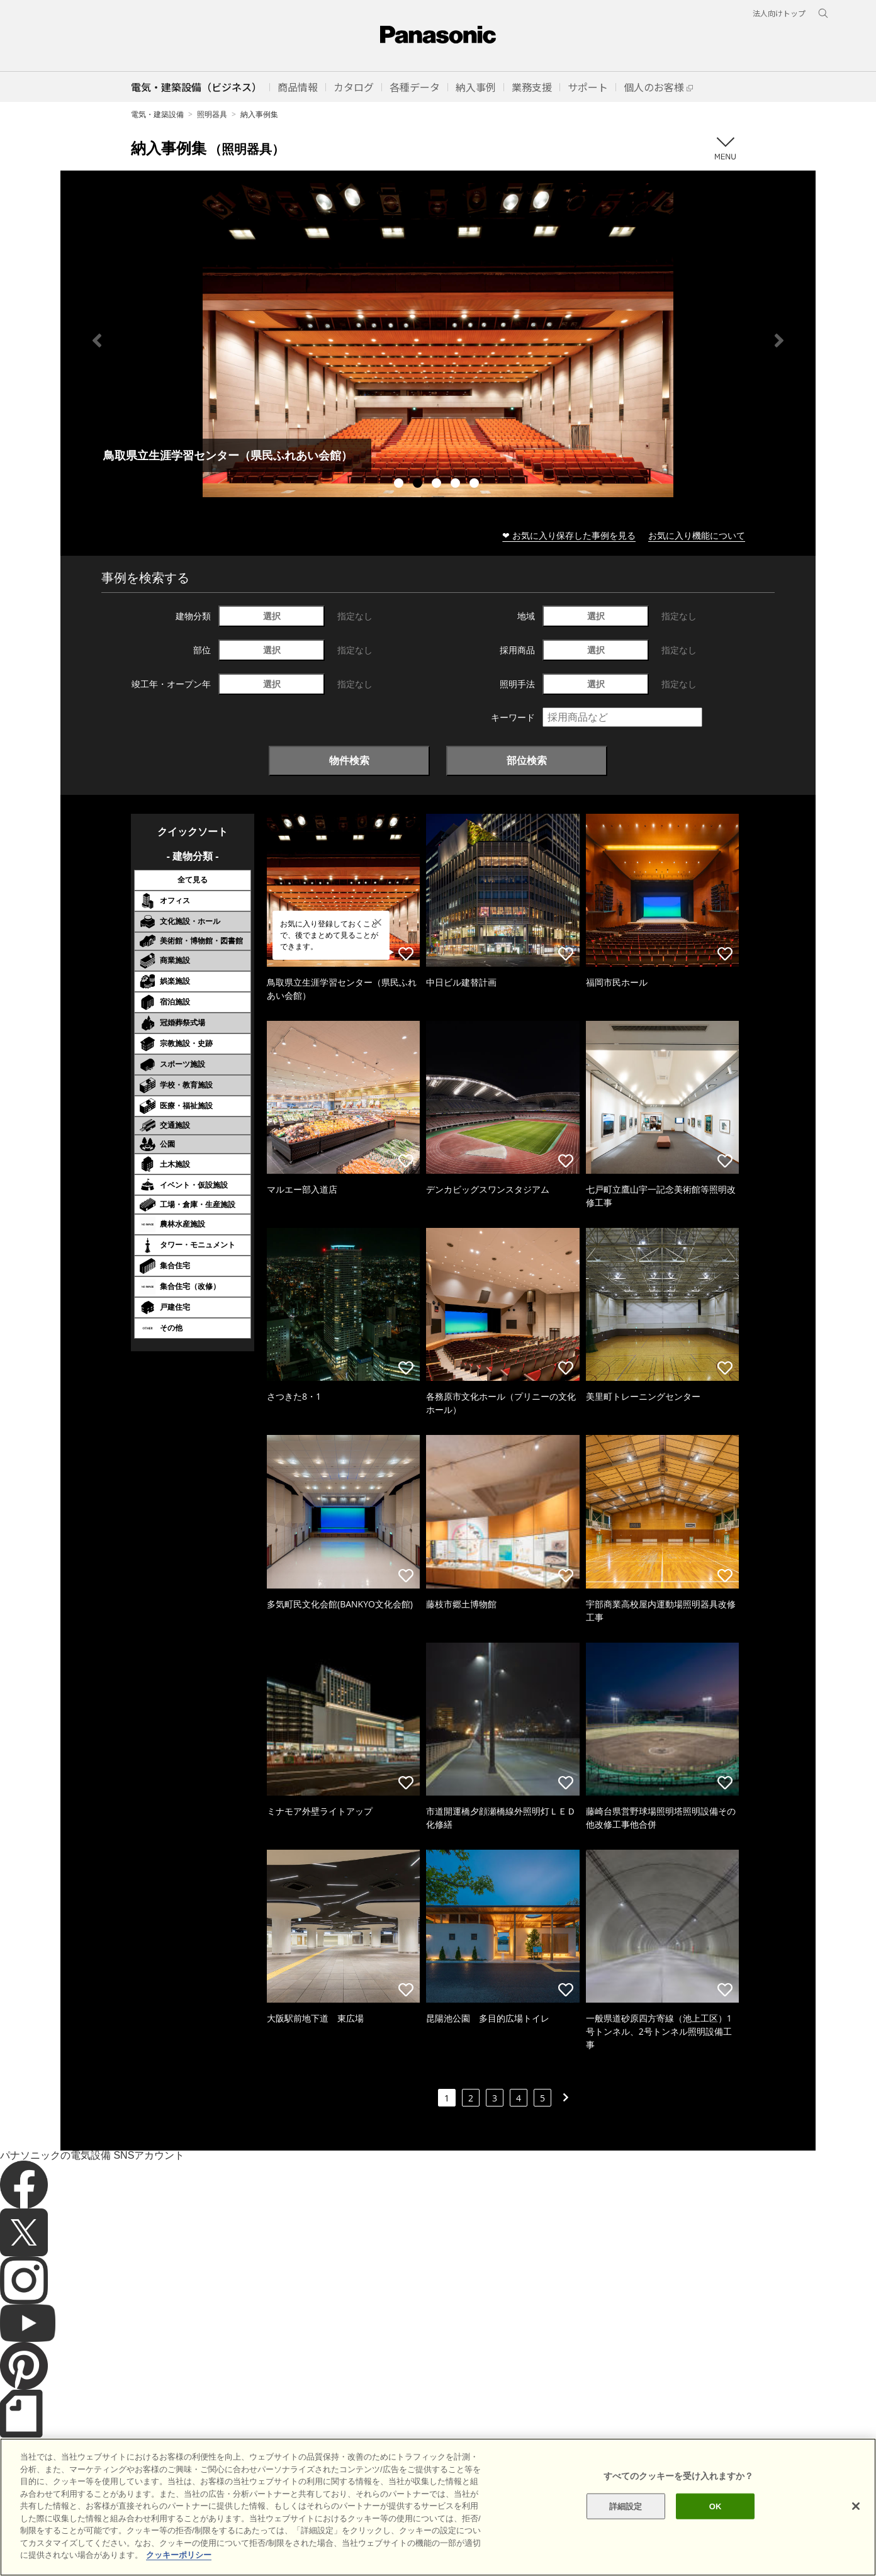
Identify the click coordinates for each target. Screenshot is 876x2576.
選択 (272, 616)
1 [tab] (400, 484)
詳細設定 (626, 2506)
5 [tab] (475, 484)
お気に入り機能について (696, 535)
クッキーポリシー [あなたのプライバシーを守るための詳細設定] (178, 2555)
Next (779, 340)
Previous (97, 340)
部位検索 (527, 760)
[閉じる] (856, 2506)
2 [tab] (419, 484)
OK (715, 2506)
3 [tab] (438, 484)
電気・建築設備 (157, 114)
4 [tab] (457, 484)
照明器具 (212, 114)
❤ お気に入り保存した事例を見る (569, 535)
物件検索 (349, 760)
